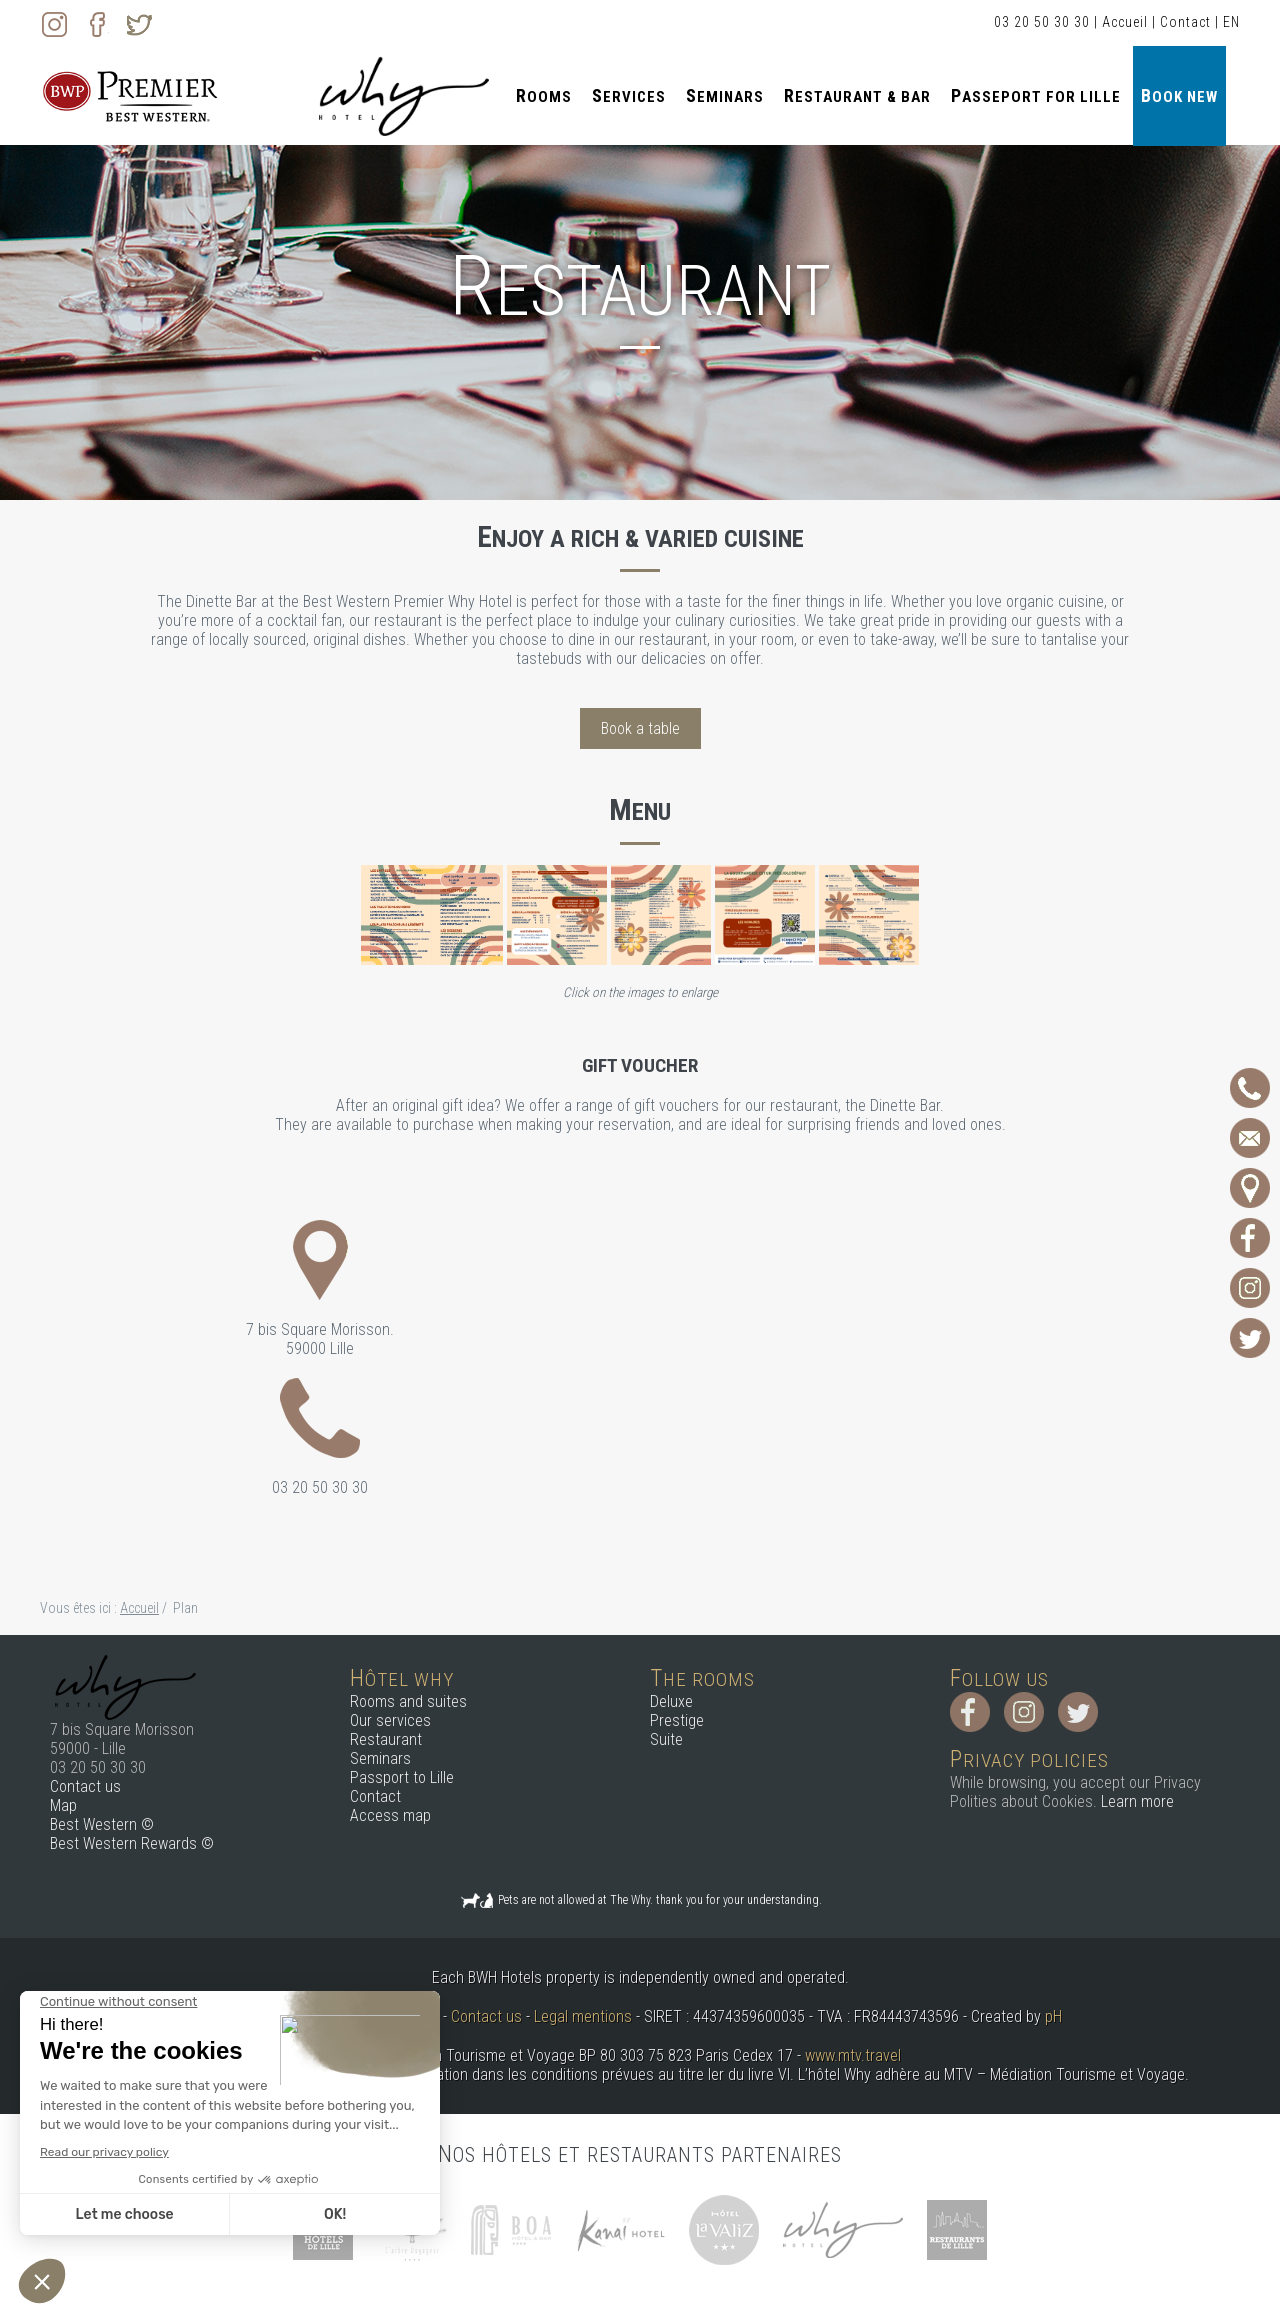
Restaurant (386, 1739)
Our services (390, 1720)
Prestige (677, 1720)
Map (63, 1805)
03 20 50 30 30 (1042, 22)
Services (629, 95)
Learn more (1137, 1801)
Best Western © (102, 1824)
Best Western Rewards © (132, 1843)
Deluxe (671, 1701)
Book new (1179, 95)
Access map (390, 1815)
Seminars (725, 95)
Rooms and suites (408, 1701)
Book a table (640, 728)
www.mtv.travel (853, 2055)
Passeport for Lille (1036, 95)
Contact (1185, 22)
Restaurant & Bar (857, 95)
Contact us (85, 1786)
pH (1053, 2016)
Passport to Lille (402, 1777)
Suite (666, 1739)
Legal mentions (583, 2016)
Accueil (1125, 22)
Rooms (544, 95)
